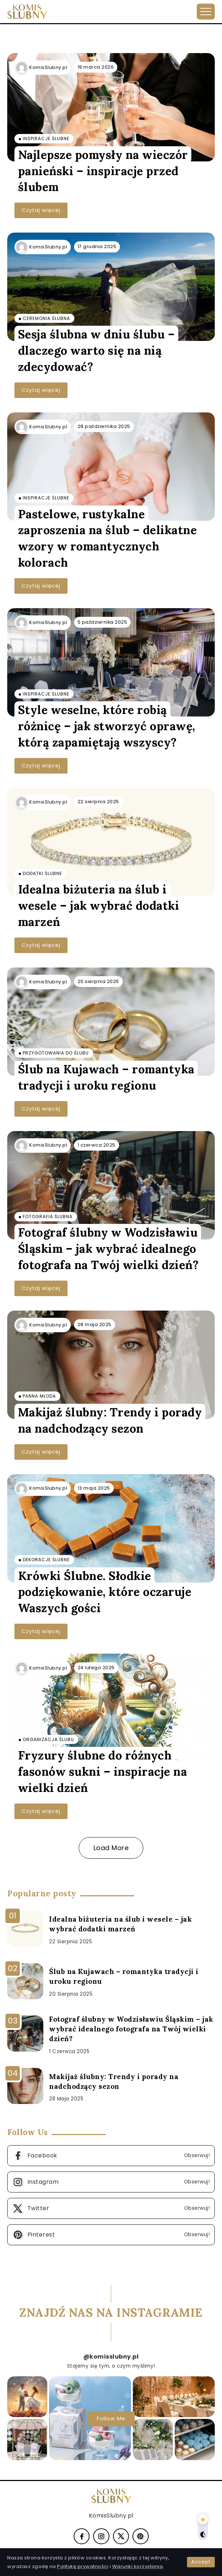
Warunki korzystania (137, 2566)
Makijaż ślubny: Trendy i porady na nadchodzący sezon (110, 1420)
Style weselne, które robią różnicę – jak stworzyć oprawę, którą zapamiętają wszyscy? (106, 726)
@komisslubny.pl (111, 2356)
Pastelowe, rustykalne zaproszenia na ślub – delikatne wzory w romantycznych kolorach (107, 538)
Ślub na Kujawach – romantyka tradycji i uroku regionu (106, 1077)
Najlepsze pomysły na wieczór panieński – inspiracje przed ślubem (103, 171)
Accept (200, 2561)
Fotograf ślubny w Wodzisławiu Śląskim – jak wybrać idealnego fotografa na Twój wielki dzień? (108, 1249)
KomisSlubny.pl (48, 67)
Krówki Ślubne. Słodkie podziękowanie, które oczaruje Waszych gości (105, 1592)
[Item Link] (111, 107)
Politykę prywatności (82, 2566)
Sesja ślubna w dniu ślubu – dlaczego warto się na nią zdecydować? (96, 350)
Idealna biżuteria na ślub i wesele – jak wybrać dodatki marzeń (98, 906)
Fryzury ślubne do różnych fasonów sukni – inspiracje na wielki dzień (102, 1771)
